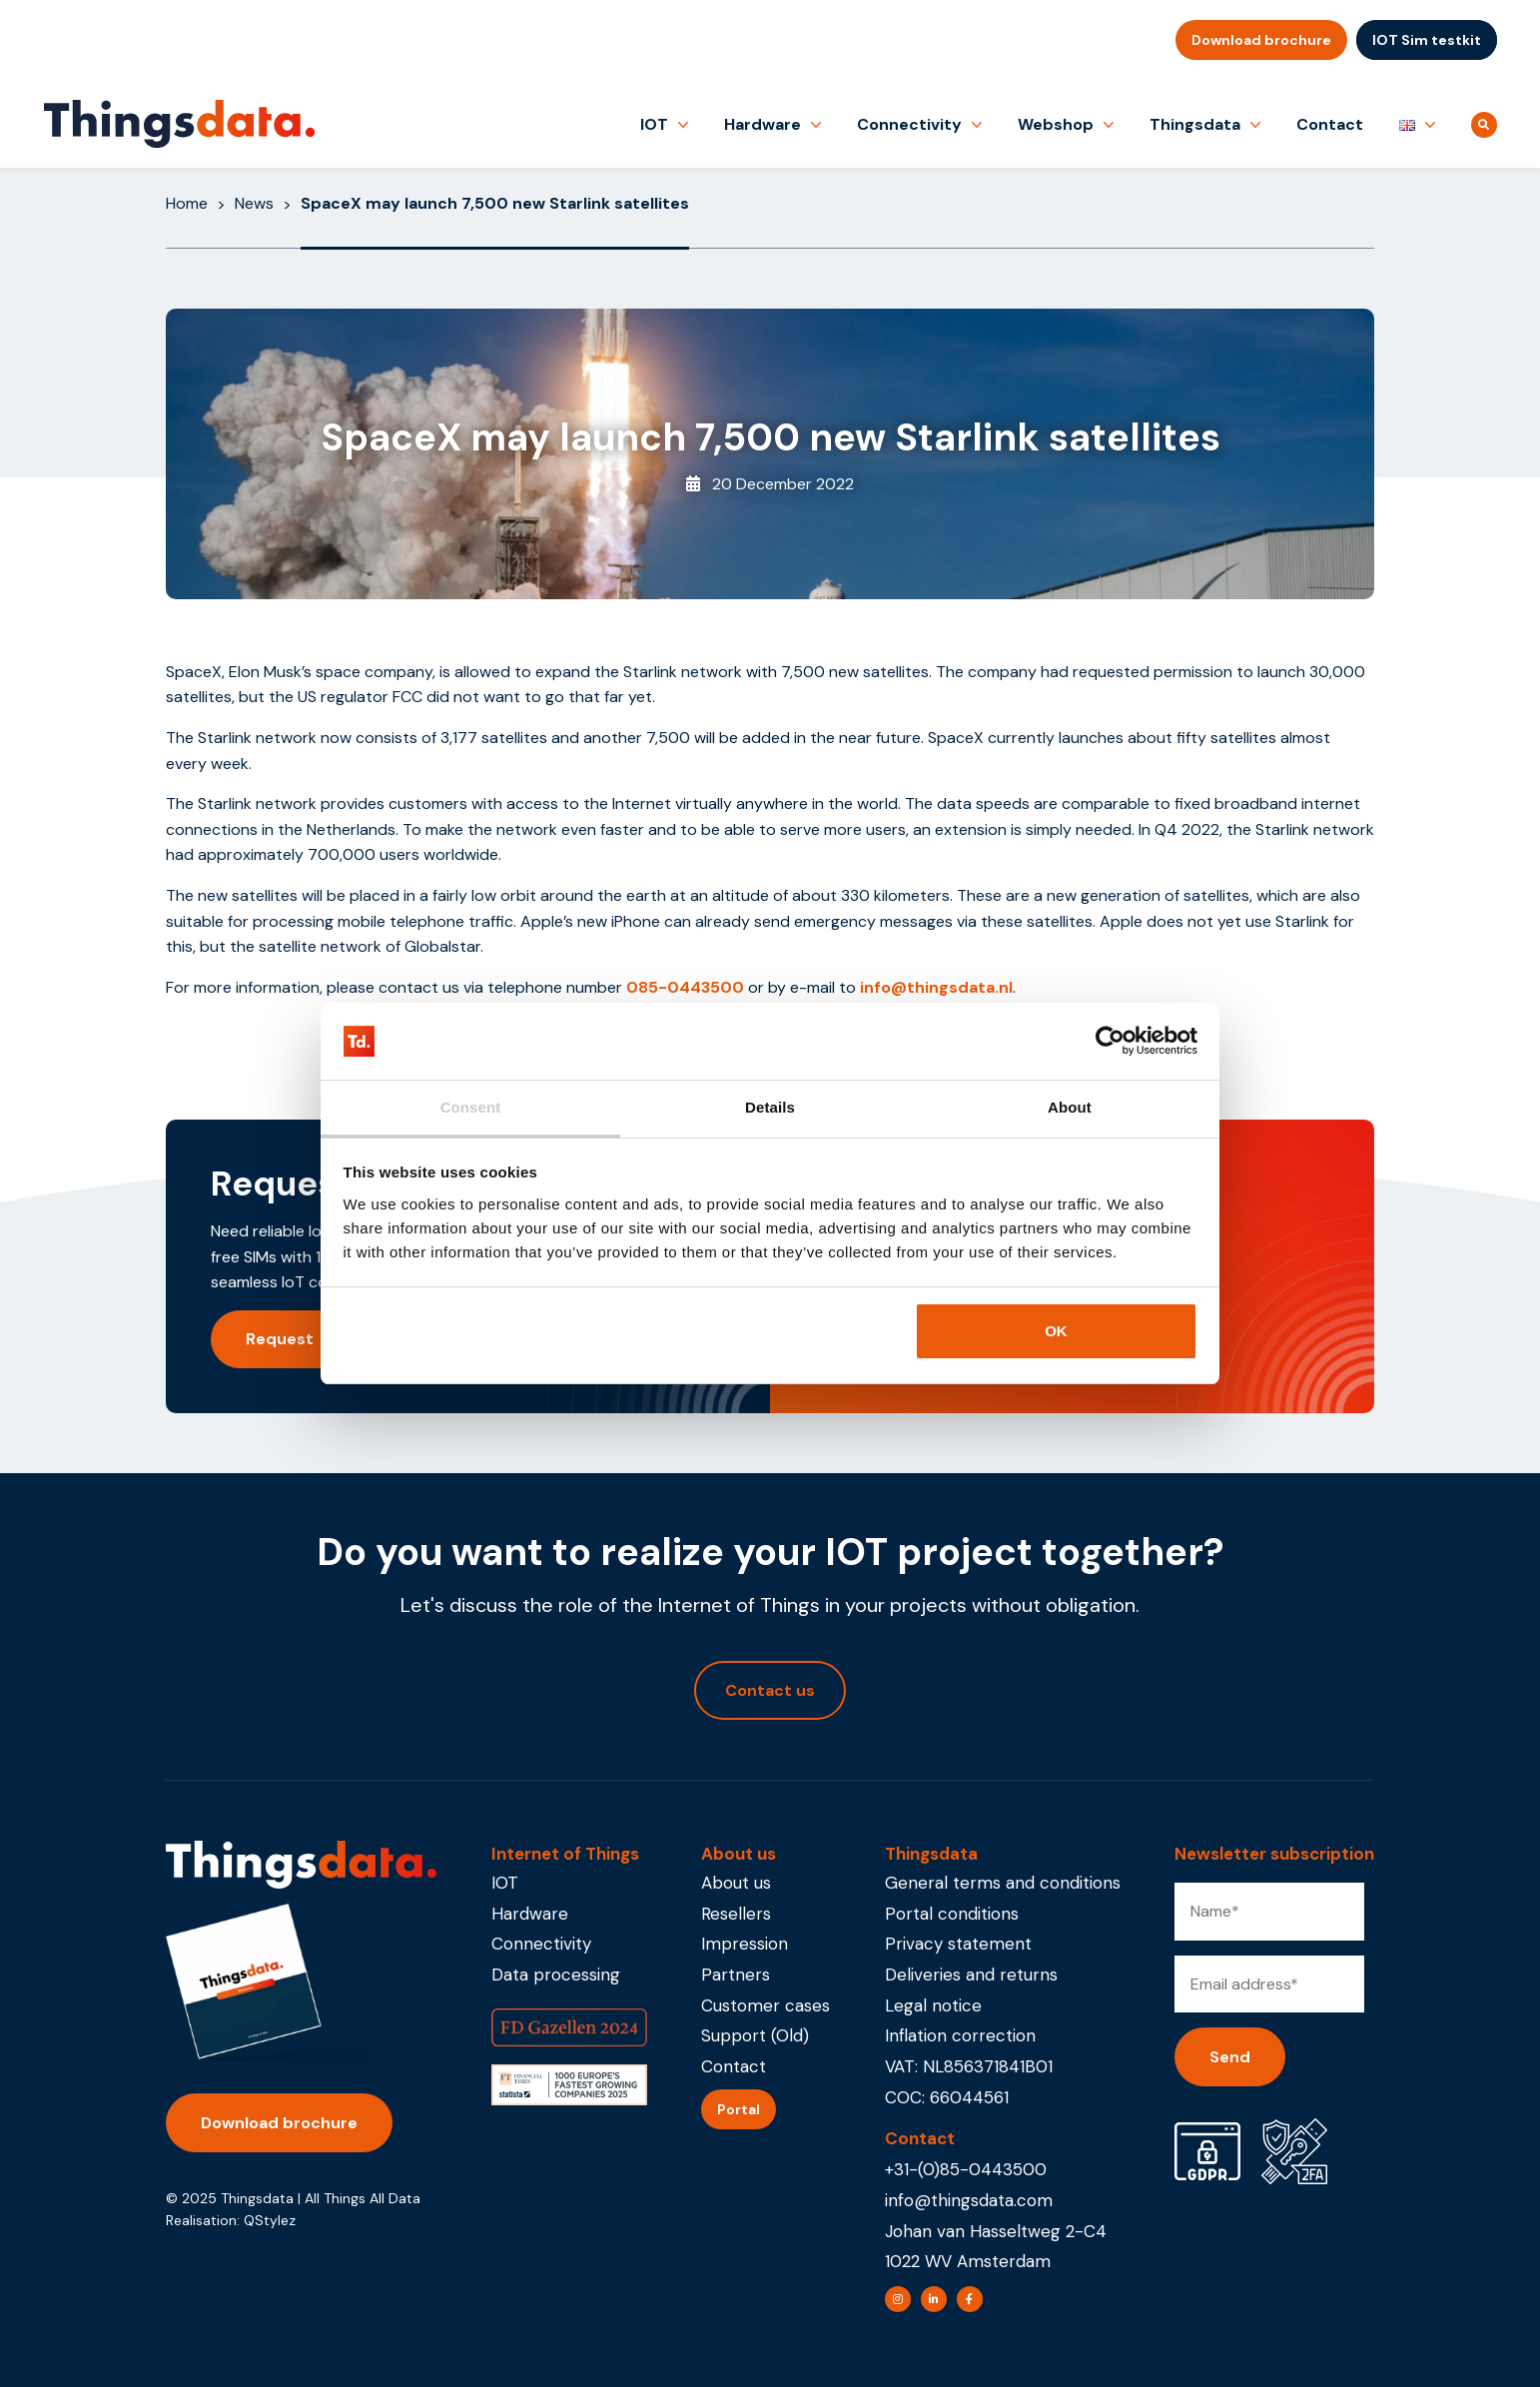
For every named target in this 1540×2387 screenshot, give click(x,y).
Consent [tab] (470, 1107)
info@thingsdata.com (969, 2200)
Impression (744, 1944)
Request (280, 1338)
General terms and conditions (1003, 1883)
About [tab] (1070, 1107)
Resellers (736, 1914)
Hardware (762, 124)
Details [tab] (770, 1107)
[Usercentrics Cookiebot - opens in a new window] (1110, 1042)
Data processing (555, 1975)
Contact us (770, 1690)
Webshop (1056, 124)
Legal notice (933, 2005)
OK (1056, 1330)
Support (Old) (755, 2035)
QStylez (270, 2220)
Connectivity (909, 124)
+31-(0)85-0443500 (966, 2169)
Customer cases (765, 2005)
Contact (1329, 124)
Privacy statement (958, 1944)
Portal (738, 2109)
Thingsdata (1195, 124)
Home (187, 203)
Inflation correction (960, 2035)
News (254, 203)
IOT (654, 124)
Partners (735, 1975)
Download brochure (1261, 40)
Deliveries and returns (971, 1975)
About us (736, 1883)
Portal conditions (952, 1914)
